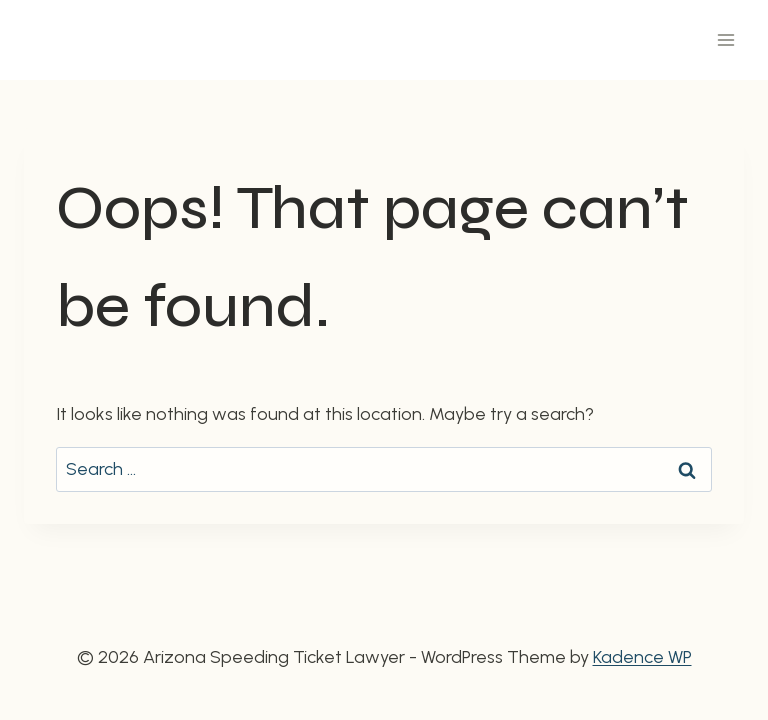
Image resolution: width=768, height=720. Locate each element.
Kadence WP (642, 657)
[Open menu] (725, 39)
